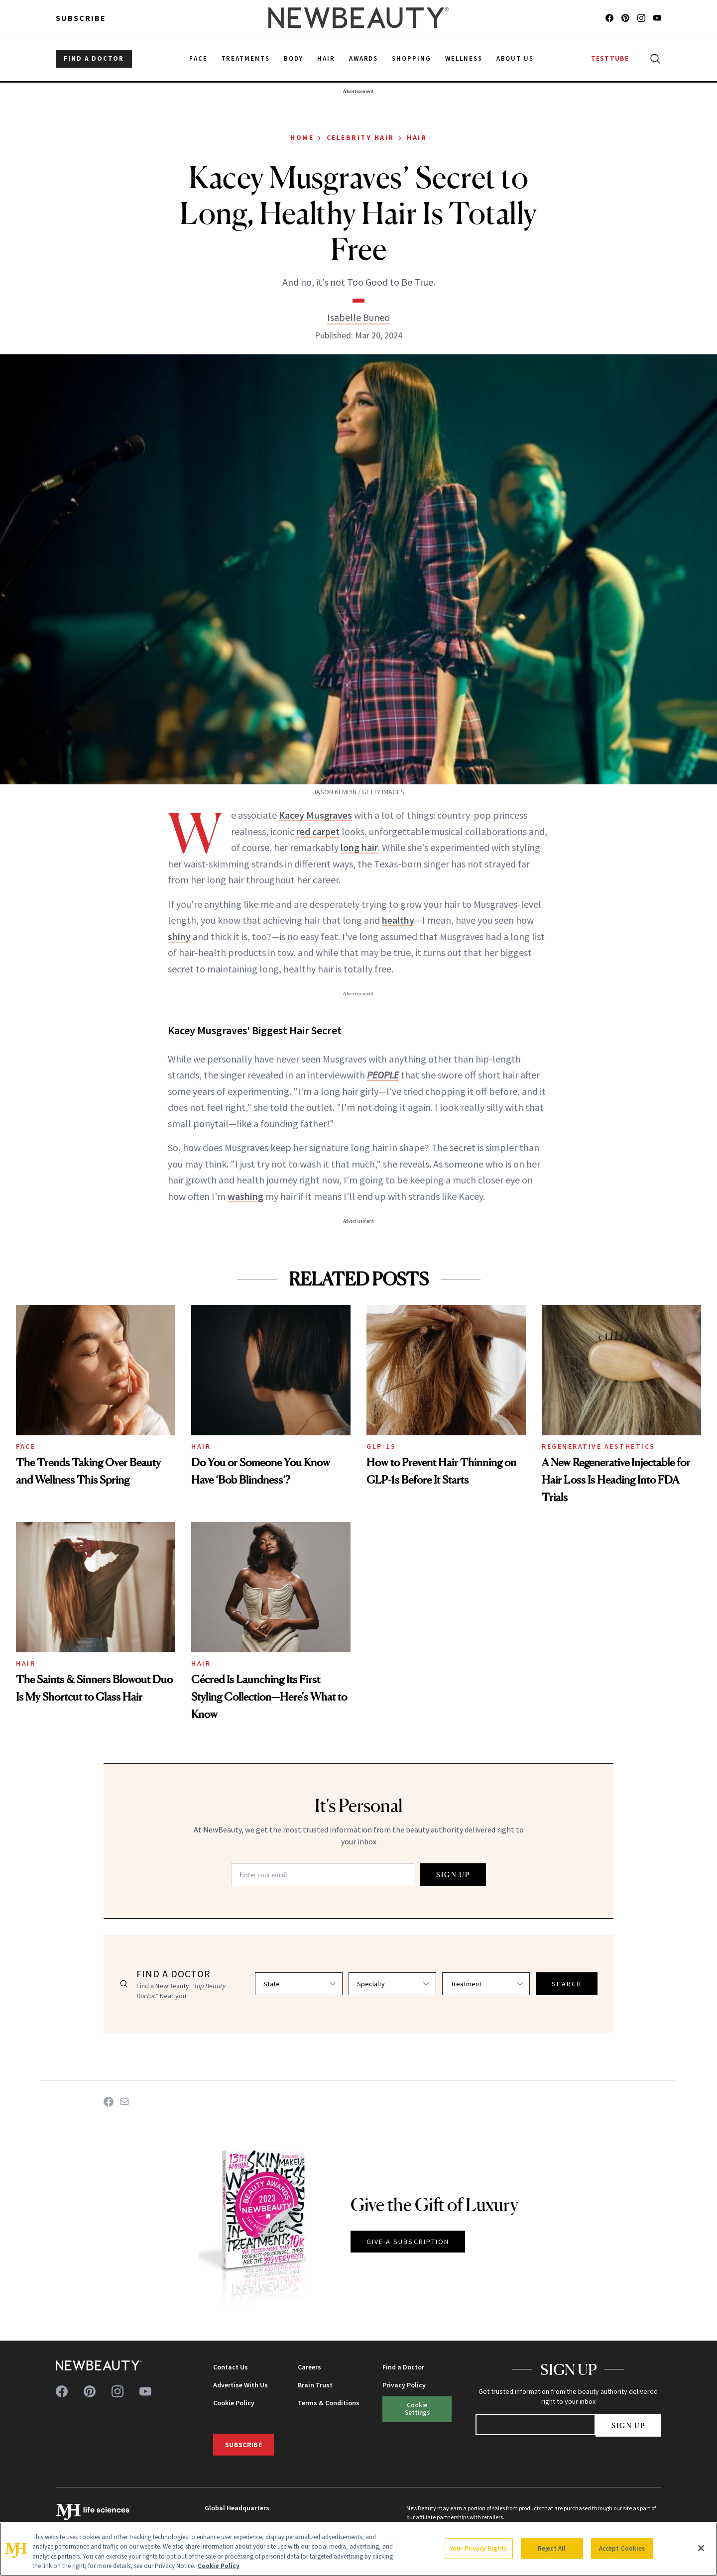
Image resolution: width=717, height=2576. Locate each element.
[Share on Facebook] (109, 2102)
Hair (417, 137)
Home (302, 137)
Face (25, 1446)
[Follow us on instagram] (641, 18)
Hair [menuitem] (326, 58)
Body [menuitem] (293, 58)
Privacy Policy (404, 2384)
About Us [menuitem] (515, 58)
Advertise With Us (240, 2384)
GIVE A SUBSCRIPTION (408, 2241)
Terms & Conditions (328, 2402)
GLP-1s (381, 1446)
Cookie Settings (417, 2408)
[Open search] (653, 59)
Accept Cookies (622, 2548)
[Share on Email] (124, 2102)
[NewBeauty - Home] (358, 17)
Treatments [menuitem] (246, 58)
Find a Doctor (403, 2366)
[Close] (701, 2548)
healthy (398, 920)
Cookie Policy (233, 2402)
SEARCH (567, 1983)
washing (245, 1196)
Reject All (552, 2548)
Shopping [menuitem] (411, 58)
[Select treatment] (486, 1983)
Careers (309, 2366)
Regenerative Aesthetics (598, 1446)
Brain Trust (315, 2384)
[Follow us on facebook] (609, 18)
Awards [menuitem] (363, 58)
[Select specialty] (392, 1983)
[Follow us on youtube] (657, 18)
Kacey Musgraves (315, 815)
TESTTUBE (610, 58)
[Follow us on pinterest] (625, 18)
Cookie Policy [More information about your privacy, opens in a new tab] (218, 2566)
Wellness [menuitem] (463, 58)
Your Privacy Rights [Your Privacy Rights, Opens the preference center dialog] (478, 2548)
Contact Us (230, 2366)
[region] (358, 2549)
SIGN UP (453, 1874)
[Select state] (299, 1983)
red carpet (318, 831)
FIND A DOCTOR (94, 58)
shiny (179, 936)
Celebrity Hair (360, 137)
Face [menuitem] (198, 58)
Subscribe (81, 18)
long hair (359, 847)
